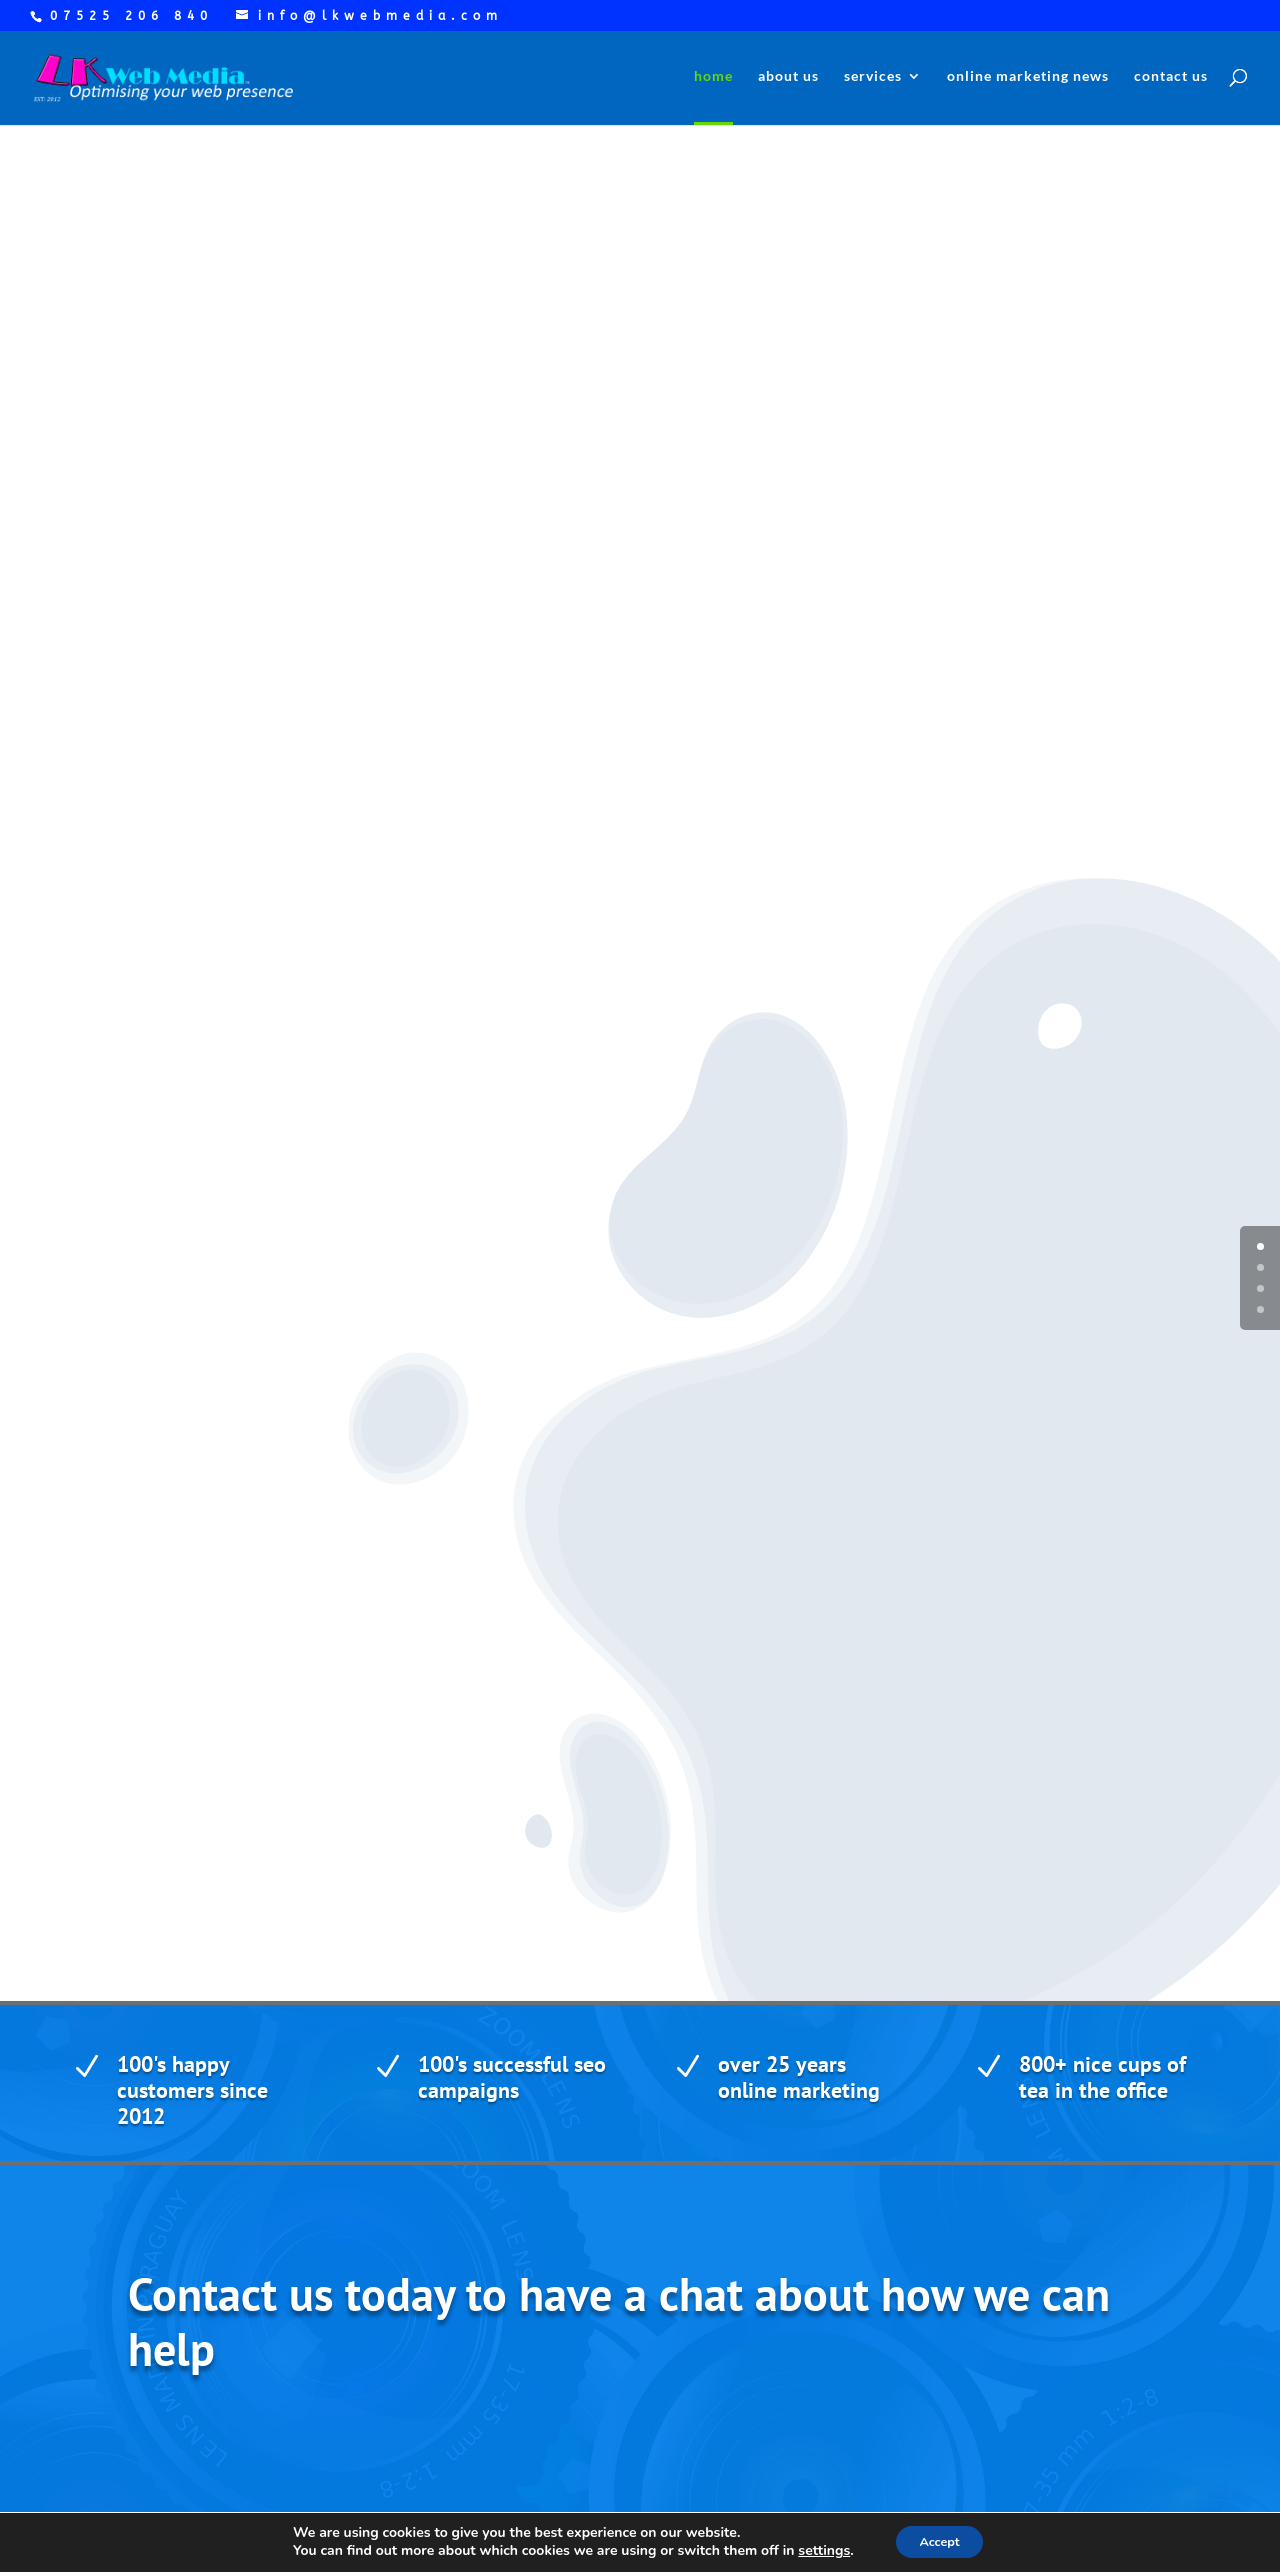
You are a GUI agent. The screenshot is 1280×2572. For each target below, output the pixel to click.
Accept (939, 2540)
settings (815, 2550)
